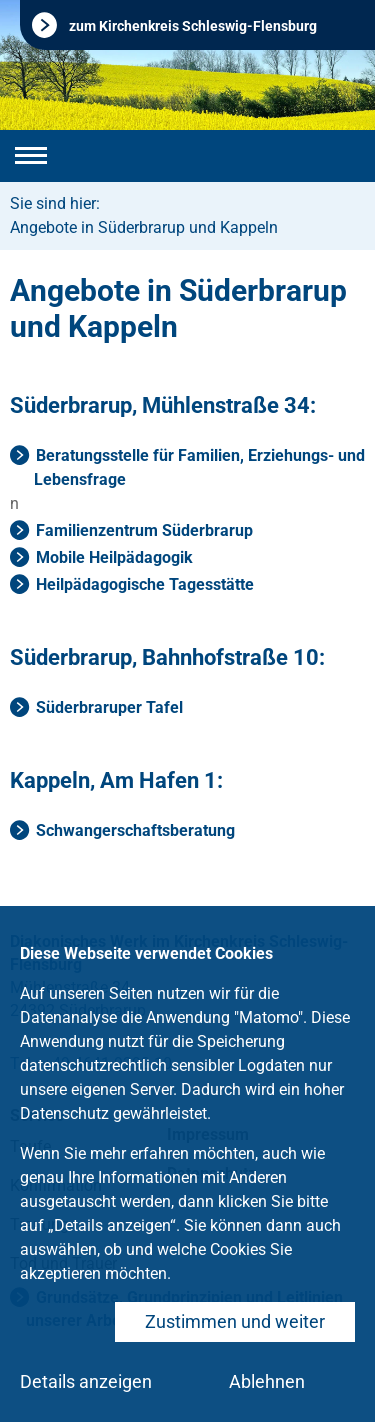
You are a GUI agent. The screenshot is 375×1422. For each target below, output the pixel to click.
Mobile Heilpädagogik (114, 557)
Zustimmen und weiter (235, 1321)
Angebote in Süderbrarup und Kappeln (144, 227)
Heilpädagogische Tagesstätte (145, 584)
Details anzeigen (86, 1381)
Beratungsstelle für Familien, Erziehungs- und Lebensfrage (199, 467)
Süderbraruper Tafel (109, 707)
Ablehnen (267, 1381)
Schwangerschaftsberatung (135, 830)
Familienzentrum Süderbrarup (144, 530)
